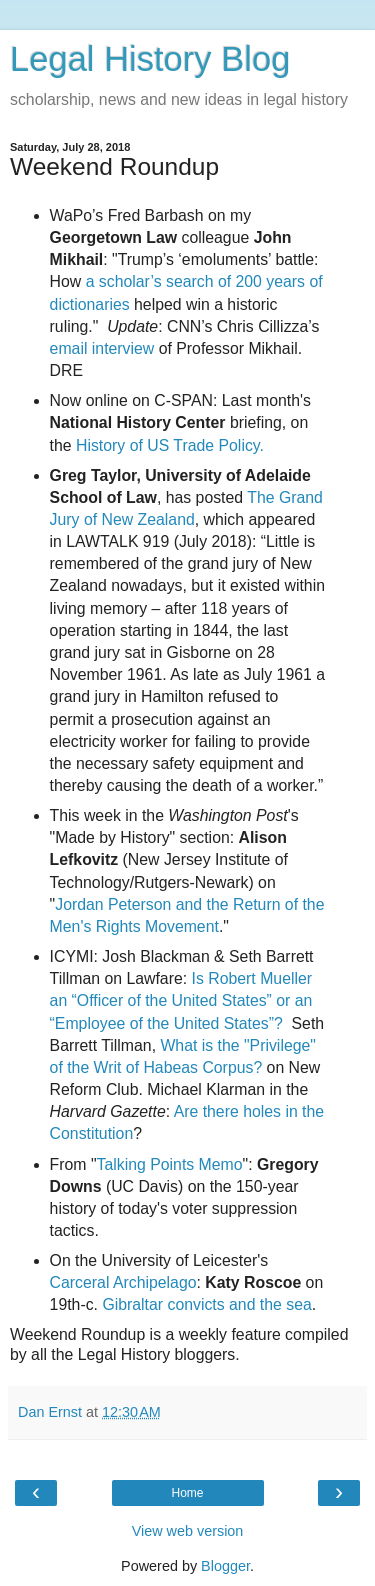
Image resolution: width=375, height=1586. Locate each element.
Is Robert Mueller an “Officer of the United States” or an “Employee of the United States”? (181, 1000)
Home (187, 1493)
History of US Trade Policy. (170, 445)
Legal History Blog (150, 59)
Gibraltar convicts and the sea (206, 1304)
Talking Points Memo (170, 1164)
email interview (102, 348)
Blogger (225, 1566)
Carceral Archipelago (123, 1282)
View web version (188, 1531)
